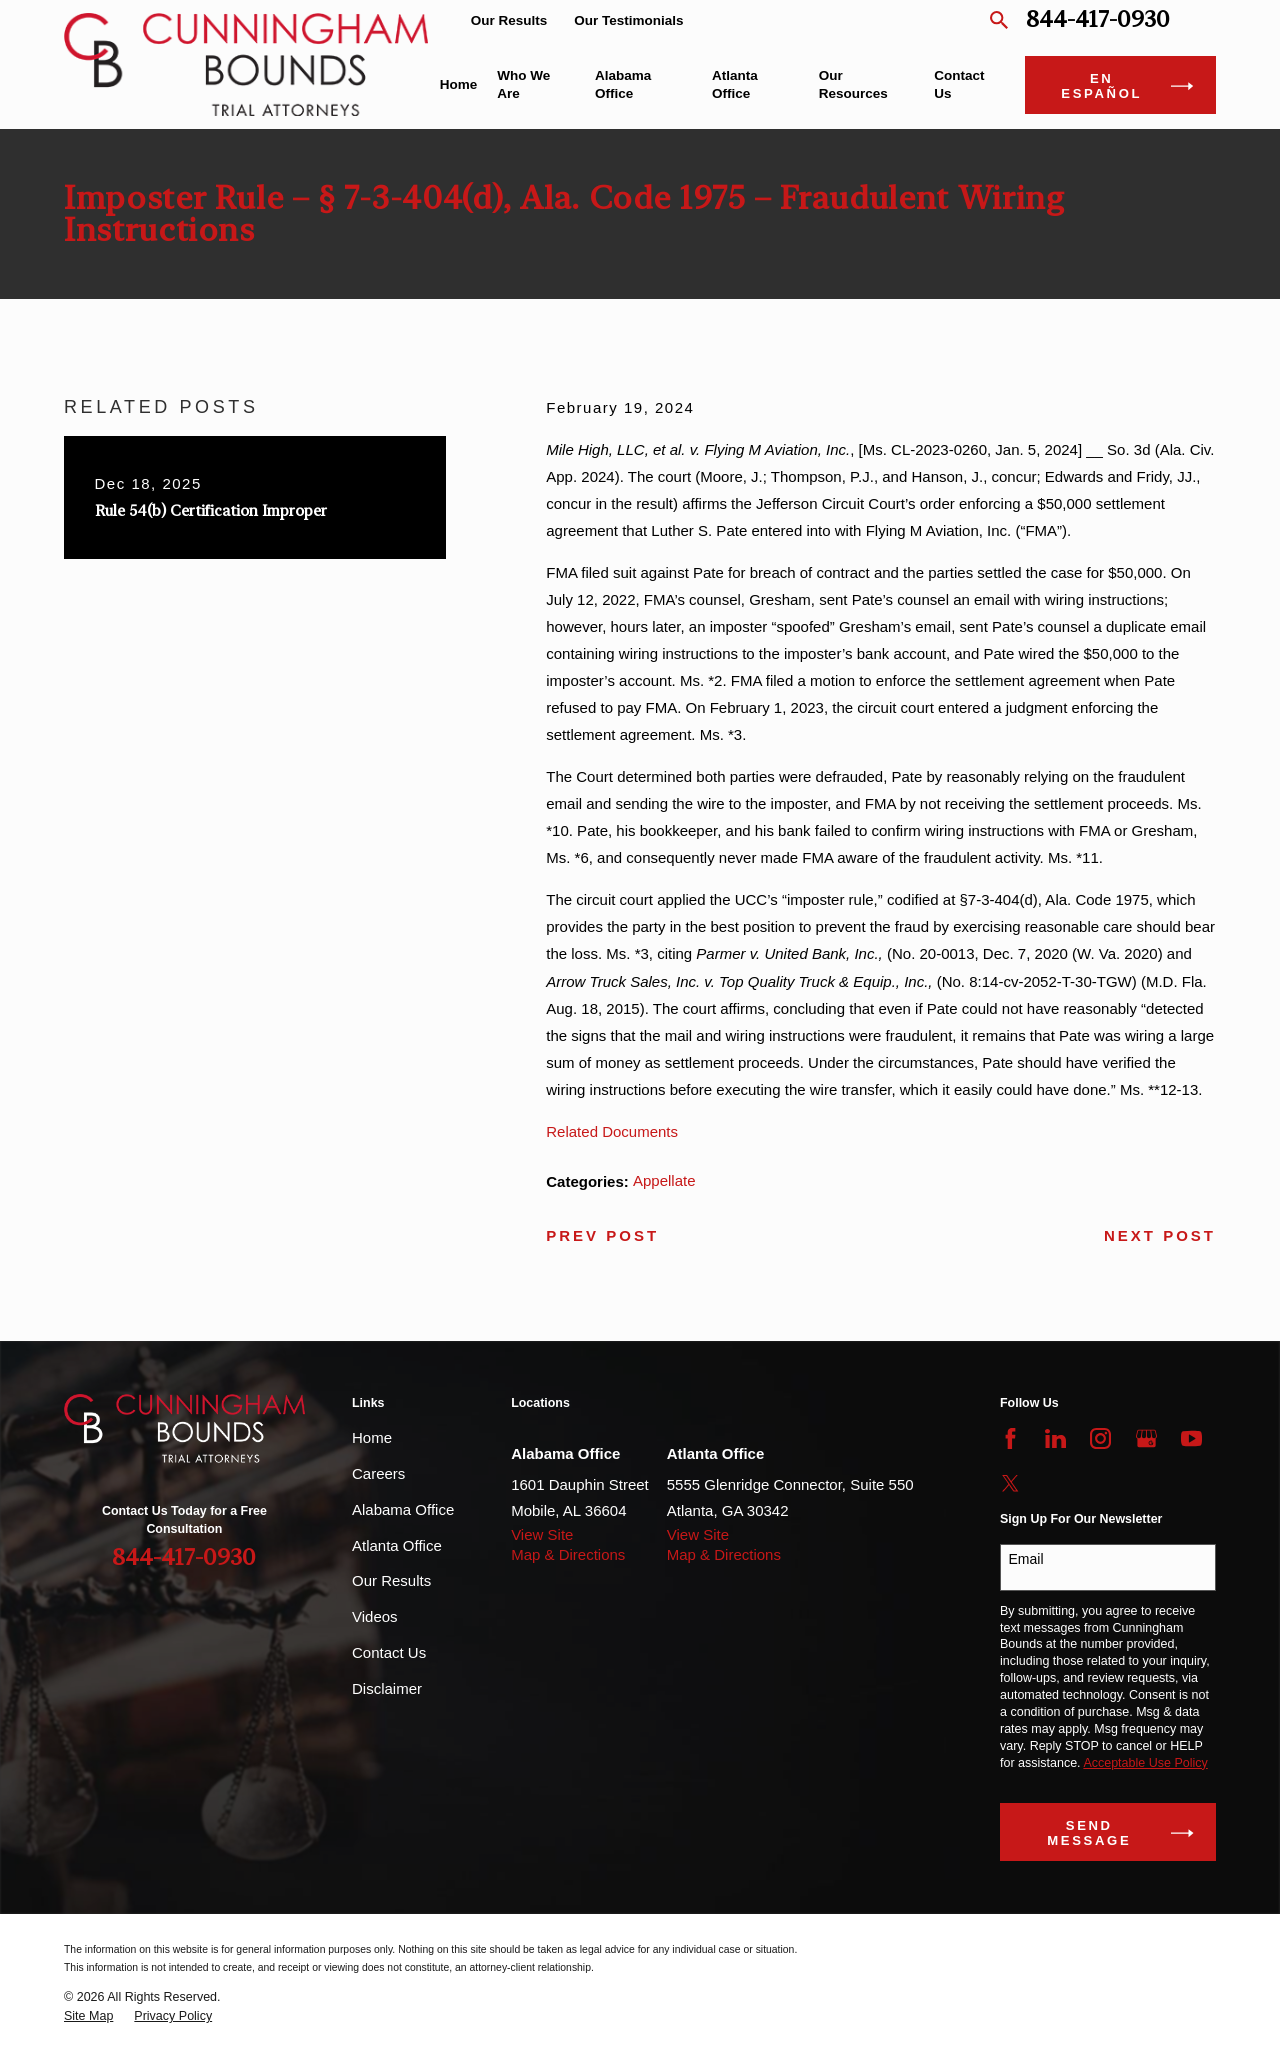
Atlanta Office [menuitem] (735, 84)
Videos (375, 1616)
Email (1026, 1559)
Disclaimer (387, 1688)
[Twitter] (1010, 1483)
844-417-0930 (1098, 20)
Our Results (509, 20)
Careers (378, 1473)
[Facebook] (1010, 1438)
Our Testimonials (628, 20)
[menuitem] (88, 2016)
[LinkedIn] (1055, 1438)
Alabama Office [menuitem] (623, 84)
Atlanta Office (397, 1545)
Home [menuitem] (459, 84)
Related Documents (612, 1131)
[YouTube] (1191, 1438)
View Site (542, 1534)
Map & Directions (568, 1554)
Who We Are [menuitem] (523, 84)
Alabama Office (403, 1509)
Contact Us (389, 1652)
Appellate (664, 1180)
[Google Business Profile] (1146, 1438)
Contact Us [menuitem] (959, 84)
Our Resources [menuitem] (853, 84)
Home (372, 1437)
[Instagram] (1100, 1438)
